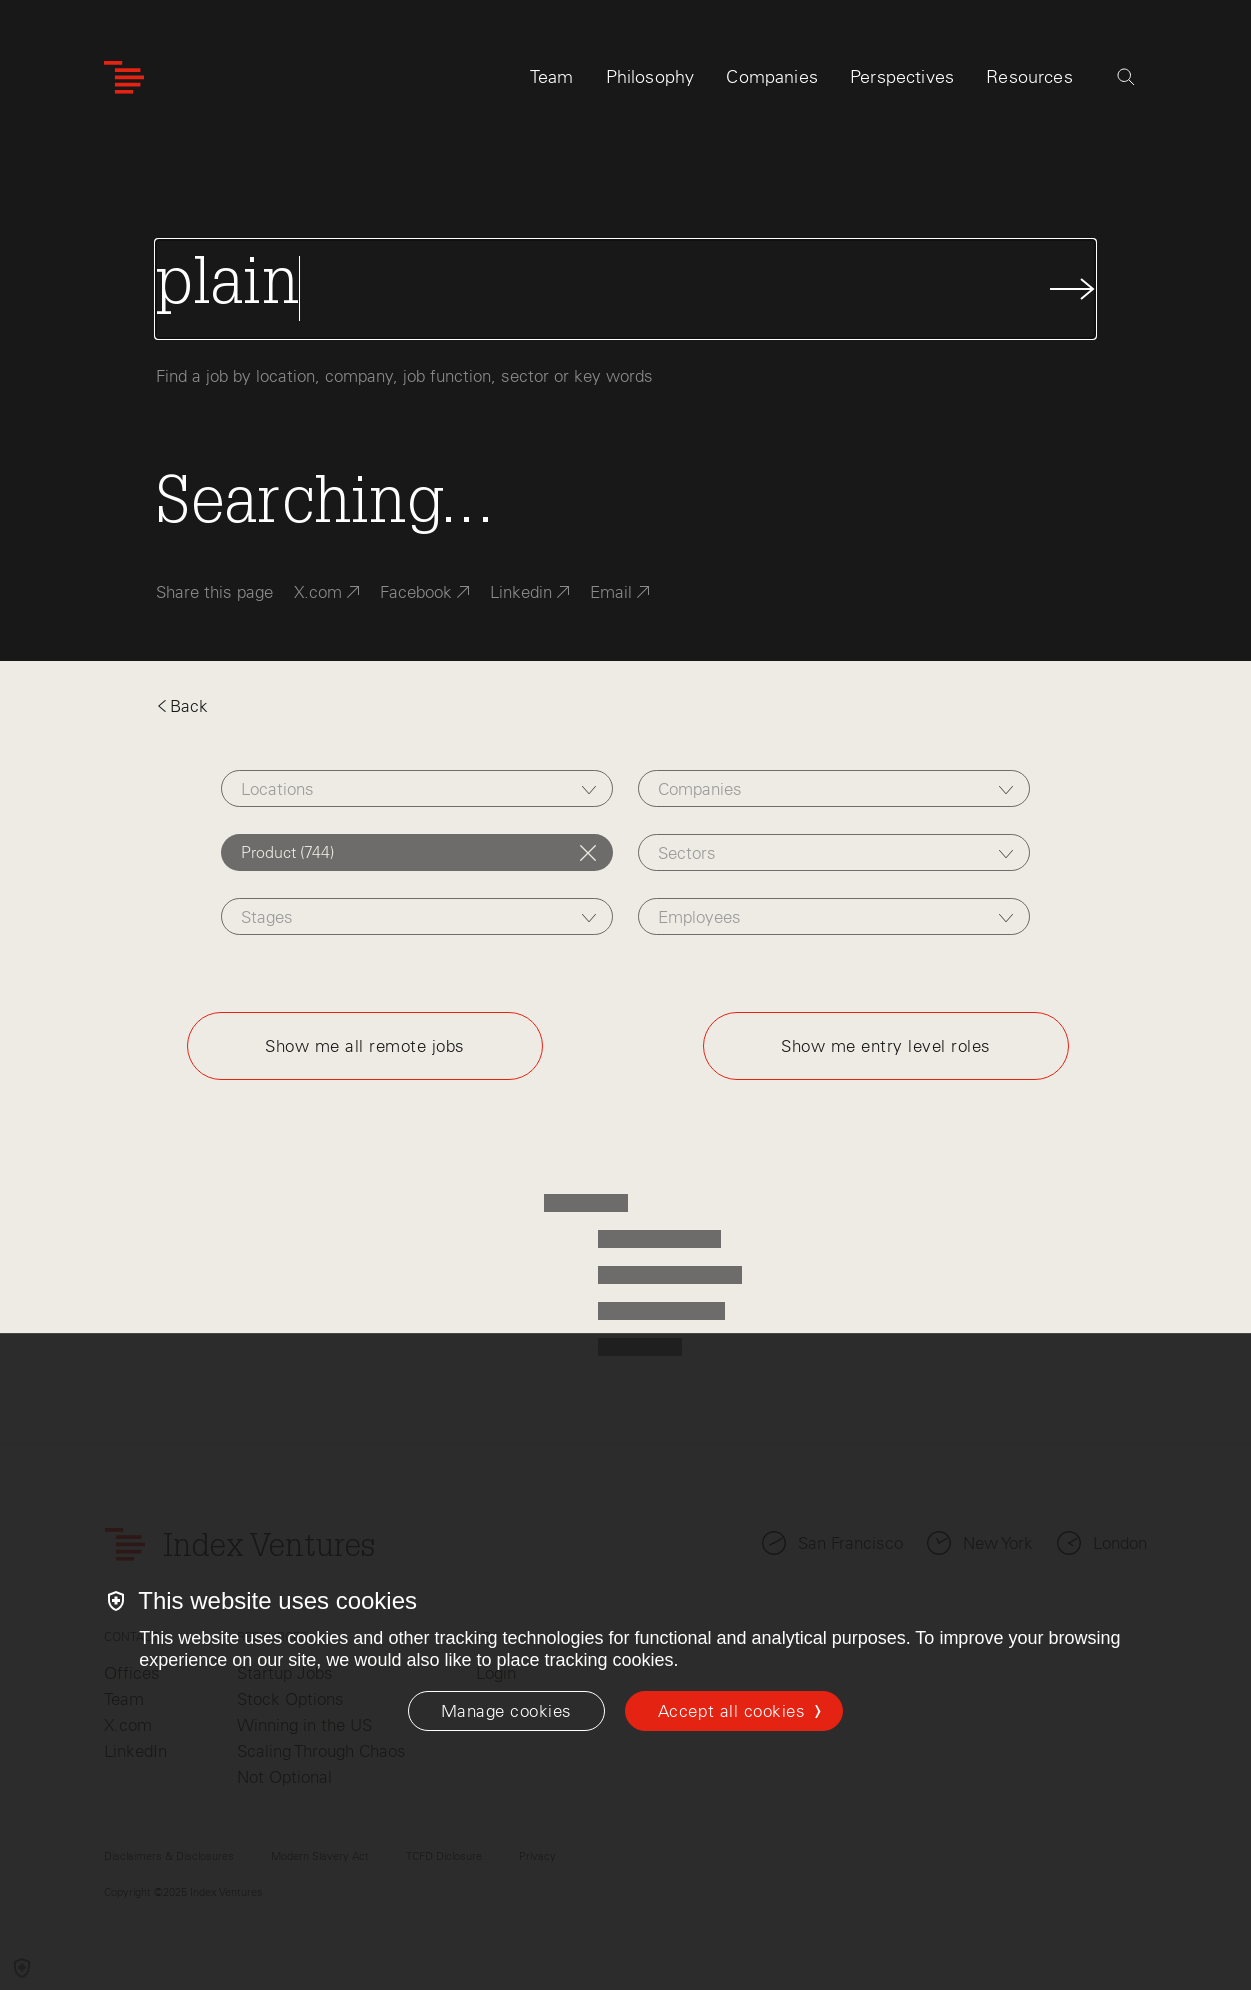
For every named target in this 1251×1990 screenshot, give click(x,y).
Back (182, 706)
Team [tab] (552, 77)
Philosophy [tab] (650, 77)
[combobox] (417, 788)
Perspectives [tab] (902, 77)
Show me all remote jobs (365, 1046)
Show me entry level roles (886, 1046)
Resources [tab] (1029, 77)
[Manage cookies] (506, 1711)
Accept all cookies (731, 1711)
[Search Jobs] (625, 289)
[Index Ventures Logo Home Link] (124, 77)
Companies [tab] (772, 77)
